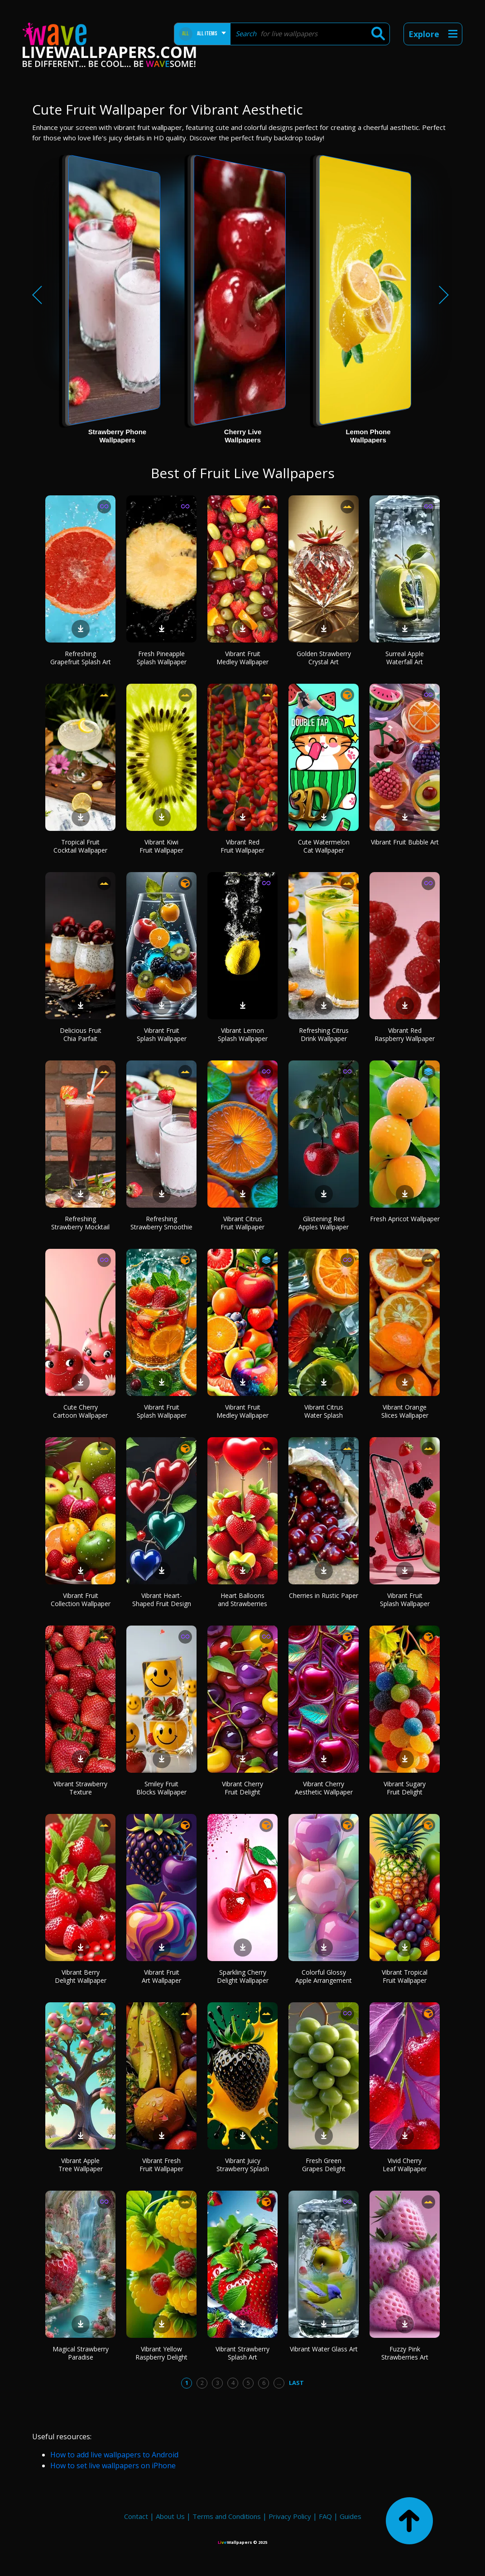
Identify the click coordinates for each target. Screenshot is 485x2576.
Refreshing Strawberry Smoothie (161, 1222)
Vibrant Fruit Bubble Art (405, 842)
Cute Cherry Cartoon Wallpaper (80, 1411)
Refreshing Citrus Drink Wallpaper (324, 1034)
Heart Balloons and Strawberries (242, 1599)
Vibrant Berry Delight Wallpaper (80, 1976)
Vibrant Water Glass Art (324, 2349)
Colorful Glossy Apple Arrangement (323, 1976)
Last (296, 2383)
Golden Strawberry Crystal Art (324, 657)
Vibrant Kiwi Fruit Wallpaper (161, 846)
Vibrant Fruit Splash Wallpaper (162, 1034)
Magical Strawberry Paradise (81, 2353)
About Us (170, 2516)
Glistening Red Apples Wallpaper (323, 1222)
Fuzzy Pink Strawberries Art (404, 2353)
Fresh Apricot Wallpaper (405, 1218)
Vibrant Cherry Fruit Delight (242, 1788)
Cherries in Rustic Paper (323, 1595)
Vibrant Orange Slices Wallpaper (404, 1411)
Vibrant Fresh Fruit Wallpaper (161, 2164)
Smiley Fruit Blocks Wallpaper (161, 1788)
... (279, 2383)
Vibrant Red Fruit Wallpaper (242, 846)
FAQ (325, 2516)
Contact (136, 2516)
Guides (350, 2516)
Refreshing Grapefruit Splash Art (80, 657)
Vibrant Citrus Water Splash (323, 1411)
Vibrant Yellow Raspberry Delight (161, 2353)
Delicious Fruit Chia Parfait (80, 1034)
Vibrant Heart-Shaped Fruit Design (161, 1599)
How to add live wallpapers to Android (114, 2455)
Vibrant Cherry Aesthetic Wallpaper (324, 1788)
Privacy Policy (290, 2516)
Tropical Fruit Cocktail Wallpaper (80, 846)
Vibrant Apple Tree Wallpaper (80, 2164)
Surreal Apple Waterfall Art (404, 657)
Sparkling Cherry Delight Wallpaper (243, 1976)
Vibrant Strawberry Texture (80, 1788)
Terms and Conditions (226, 2516)
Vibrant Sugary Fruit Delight (405, 1788)
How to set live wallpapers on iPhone (113, 2465)
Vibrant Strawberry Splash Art (242, 2353)
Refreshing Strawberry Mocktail (80, 1222)
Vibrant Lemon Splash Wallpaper (243, 1034)
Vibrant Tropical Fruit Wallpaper (404, 1976)
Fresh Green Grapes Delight (324, 2164)
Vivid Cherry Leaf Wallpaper (405, 2164)
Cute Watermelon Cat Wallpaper (324, 846)
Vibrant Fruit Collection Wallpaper (80, 1599)
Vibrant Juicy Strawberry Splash (242, 2164)
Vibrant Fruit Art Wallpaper (161, 1976)
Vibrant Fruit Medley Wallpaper (242, 657)
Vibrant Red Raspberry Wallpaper (405, 1034)
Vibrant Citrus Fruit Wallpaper (242, 1222)
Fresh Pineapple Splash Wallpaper (162, 657)
